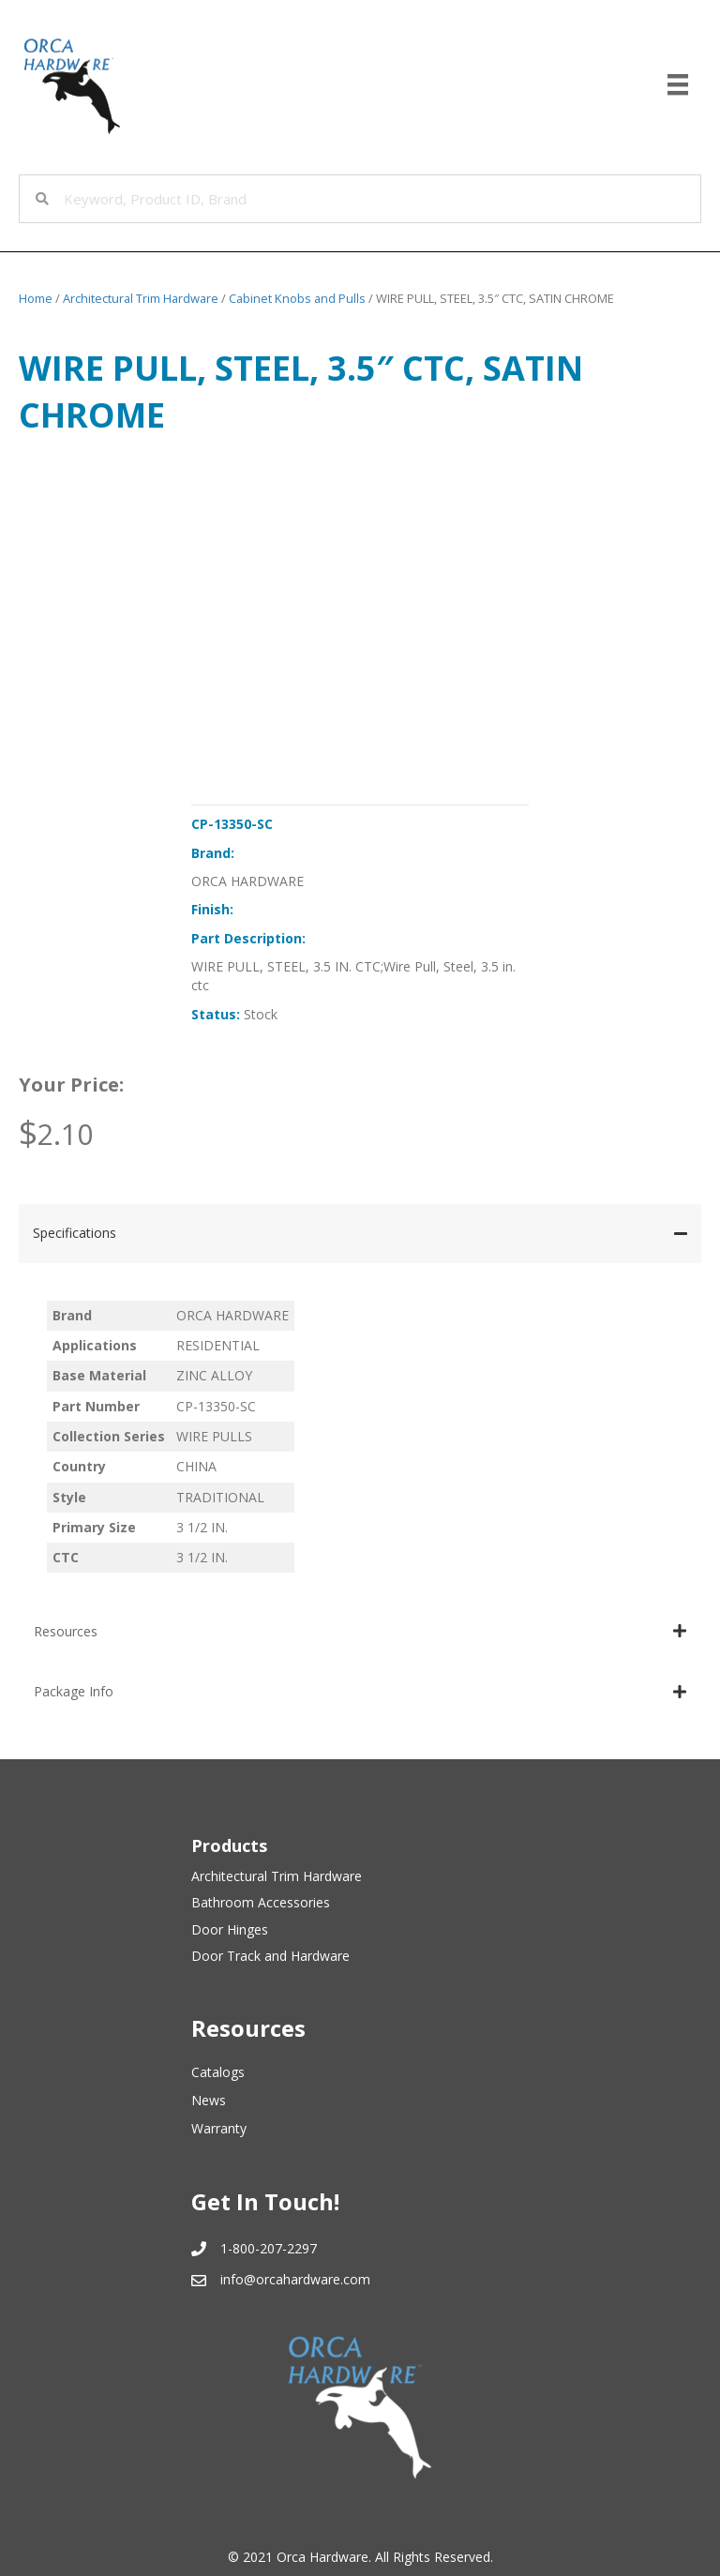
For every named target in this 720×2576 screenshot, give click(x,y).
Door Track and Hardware (270, 1956)
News (208, 2100)
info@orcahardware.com (295, 2279)
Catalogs (218, 2072)
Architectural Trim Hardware (140, 298)
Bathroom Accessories (260, 1902)
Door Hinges (229, 1929)
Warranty (219, 2128)
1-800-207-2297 (268, 2248)
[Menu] (677, 84)
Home (35, 298)
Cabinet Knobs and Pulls (297, 298)
